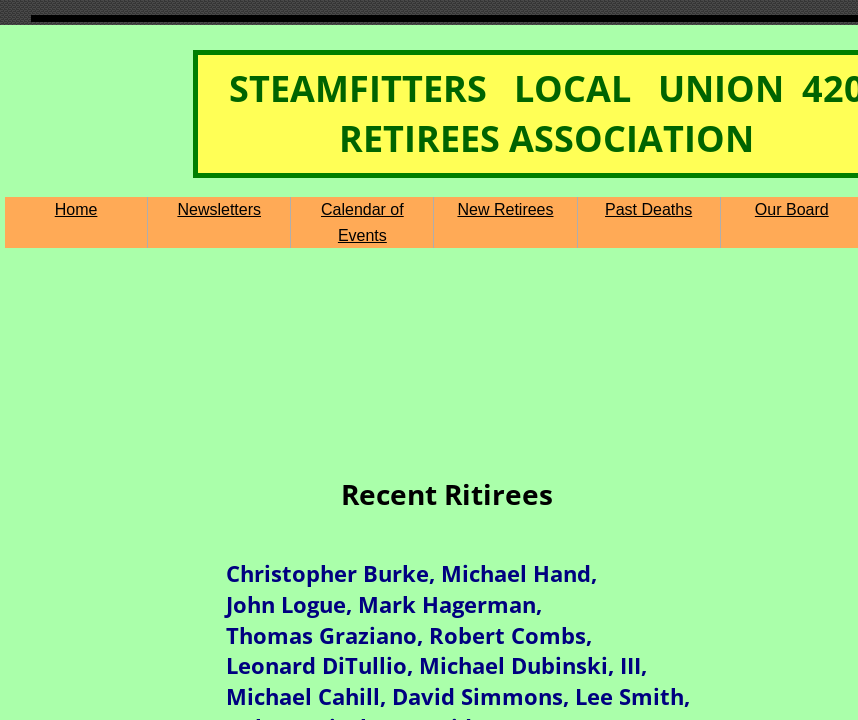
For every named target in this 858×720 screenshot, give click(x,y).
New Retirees (505, 209)
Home (76, 209)
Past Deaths (648, 209)
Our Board (792, 209)
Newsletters (219, 209)
